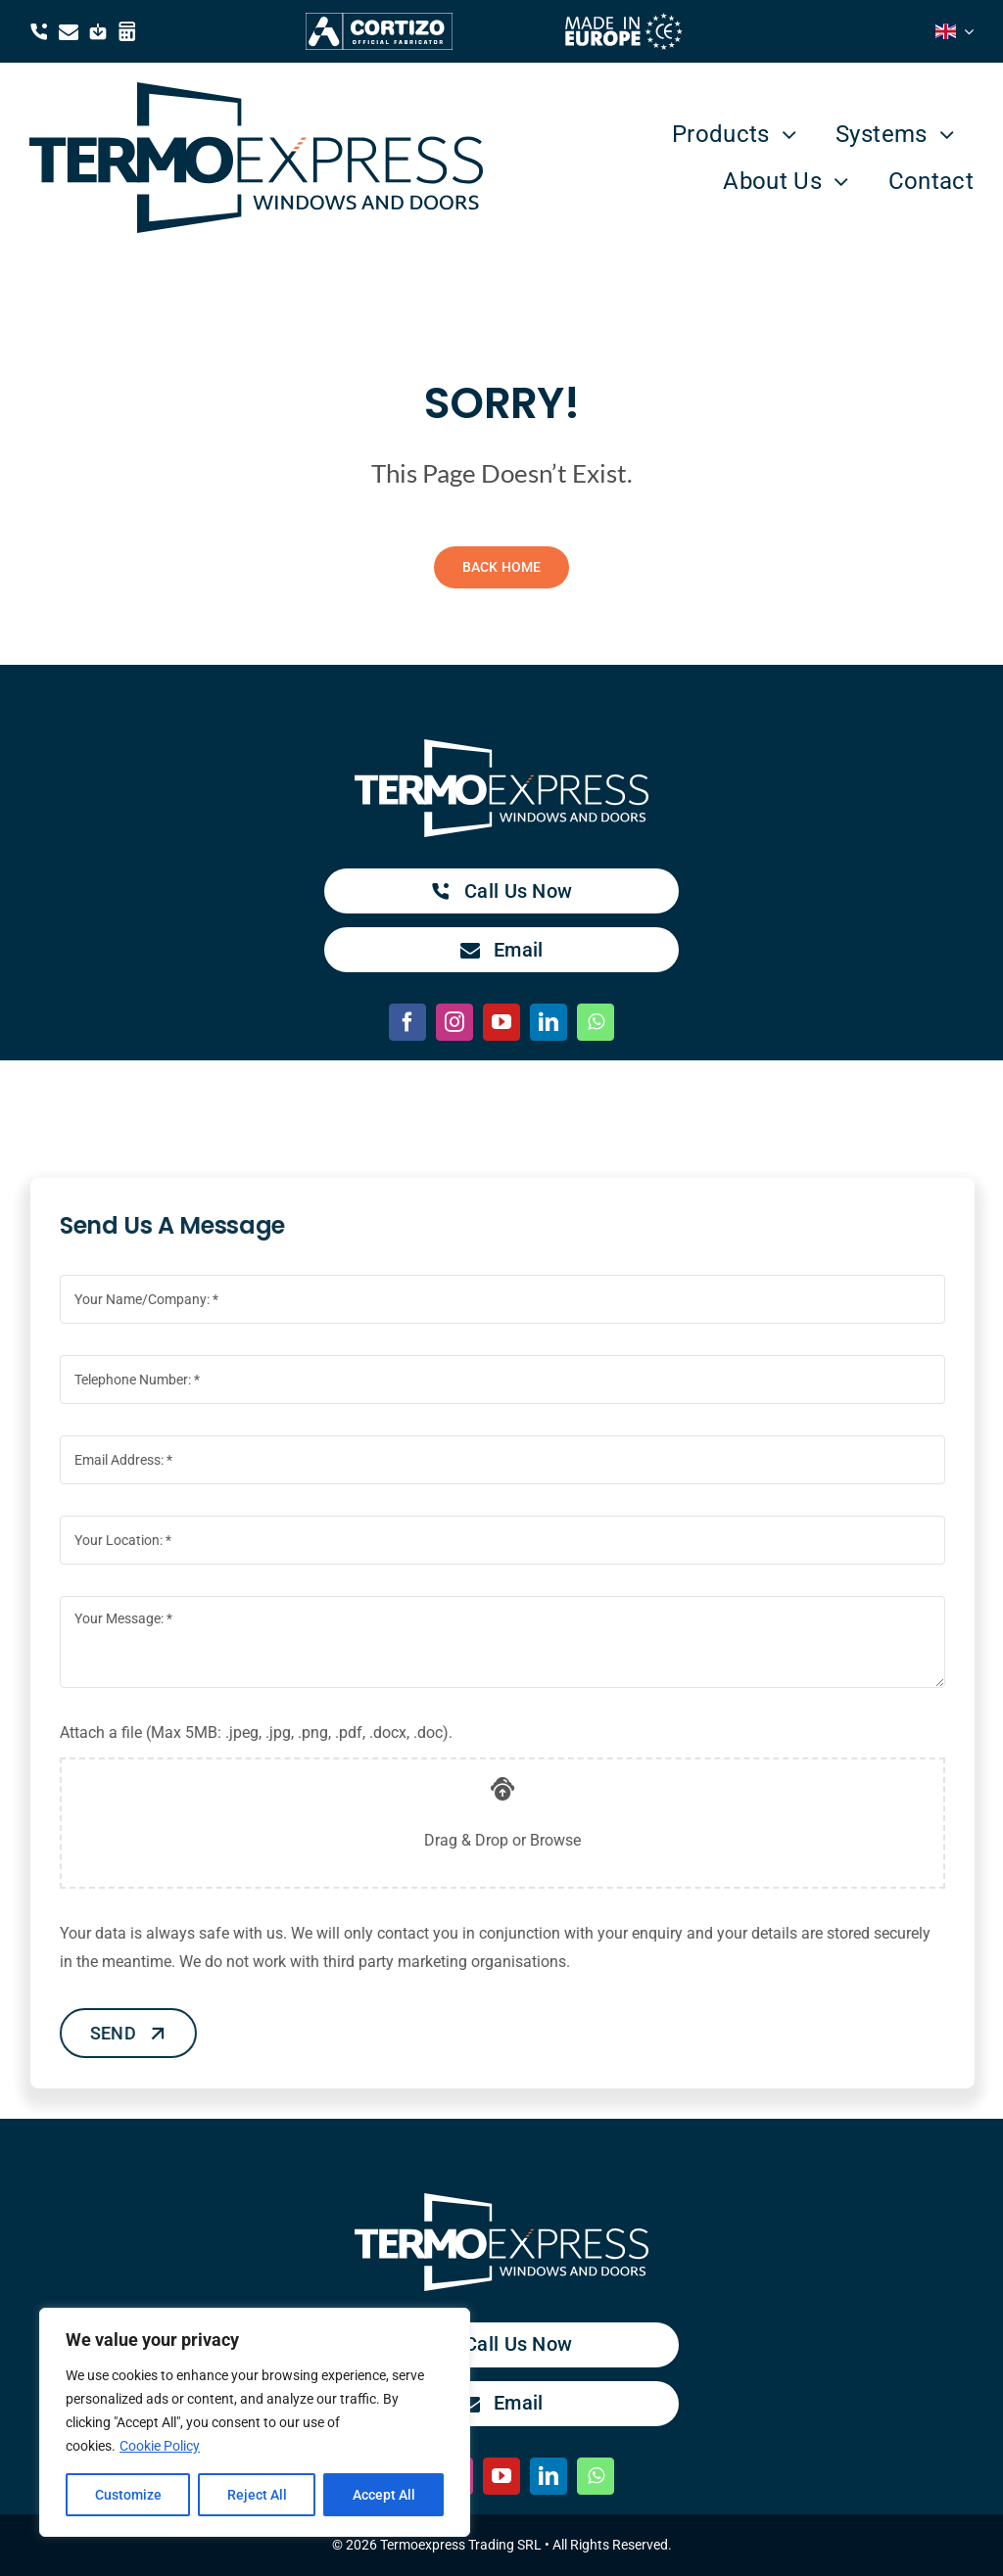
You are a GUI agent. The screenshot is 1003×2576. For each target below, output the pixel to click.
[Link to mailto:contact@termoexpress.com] (68, 31)
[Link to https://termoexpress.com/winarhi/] (127, 31)
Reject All (257, 2495)
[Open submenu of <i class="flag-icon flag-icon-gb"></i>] (965, 31)
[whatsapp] (595, 1022)
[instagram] (454, 1022)
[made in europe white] (624, 20)
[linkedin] (548, 1022)
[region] (254, 2422)
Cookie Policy (159, 2446)
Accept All (384, 2495)
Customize (128, 2495)
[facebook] (407, 1022)
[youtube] (501, 1022)
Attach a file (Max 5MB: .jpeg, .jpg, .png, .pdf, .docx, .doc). (265, 1732)
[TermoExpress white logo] (501, 746)
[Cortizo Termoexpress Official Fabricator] (379, 20)
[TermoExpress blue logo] (256, 89)
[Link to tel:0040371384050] (39, 31)
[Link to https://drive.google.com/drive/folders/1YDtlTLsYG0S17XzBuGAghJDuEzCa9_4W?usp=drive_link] (98, 31)
